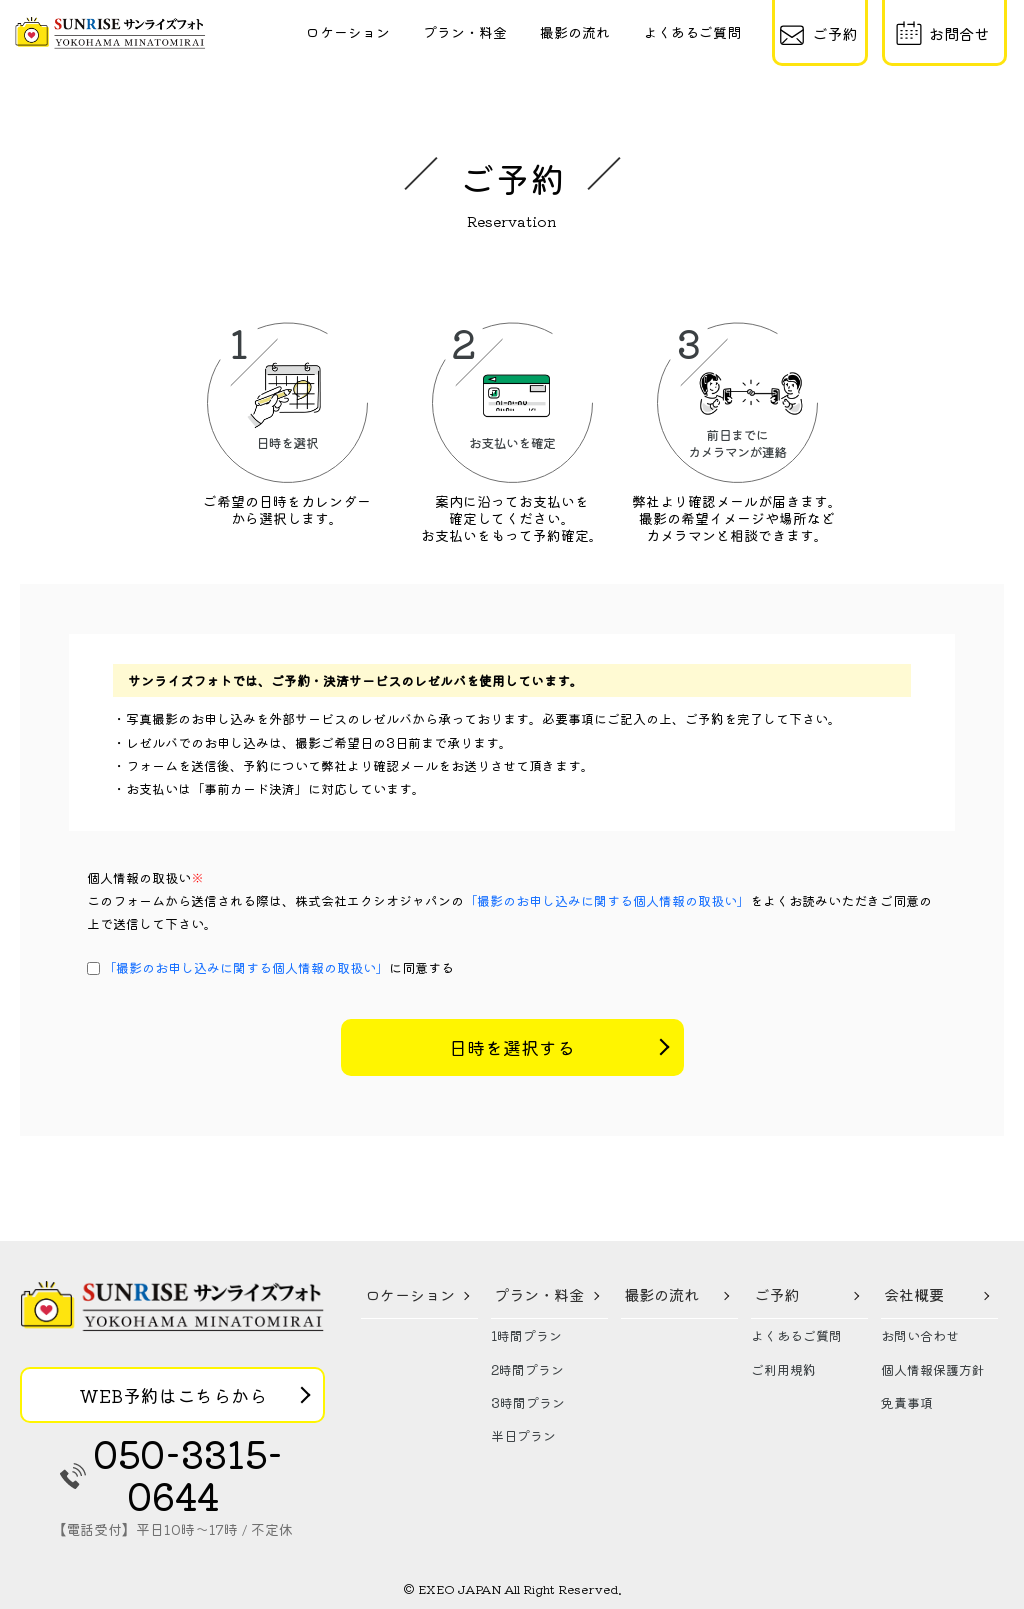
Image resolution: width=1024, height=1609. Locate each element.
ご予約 (776, 1294)
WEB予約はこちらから (173, 1395)
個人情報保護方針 (933, 1369)
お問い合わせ (920, 1335)
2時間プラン (527, 1369)
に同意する (278, 967)
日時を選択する (512, 1047)
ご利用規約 (783, 1369)
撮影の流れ (575, 32)
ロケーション (348, 32)
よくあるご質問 (692, 32)
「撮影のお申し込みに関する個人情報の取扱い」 (607, 900)
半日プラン (523, 1435)
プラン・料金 (465, 32)
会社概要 (914, 1294)
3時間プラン (528, 1402)
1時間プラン (526, 1335)
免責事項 (907, 1402)
